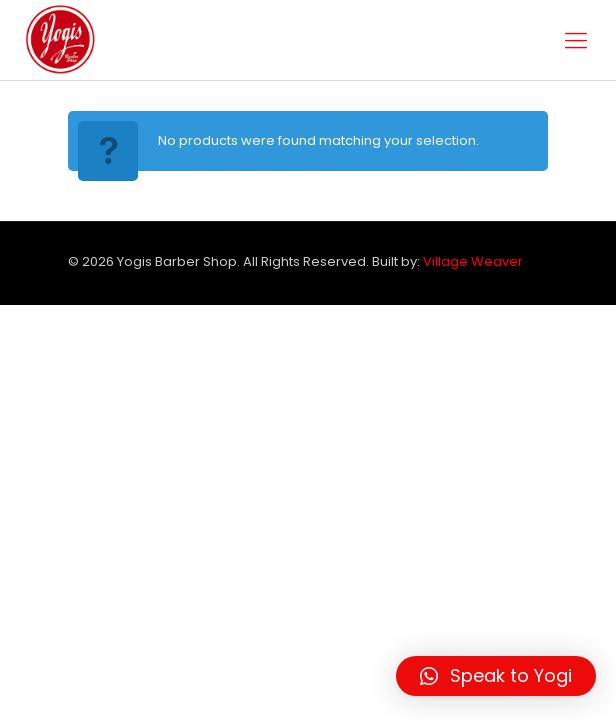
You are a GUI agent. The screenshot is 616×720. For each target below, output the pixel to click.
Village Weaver (473, 261)
